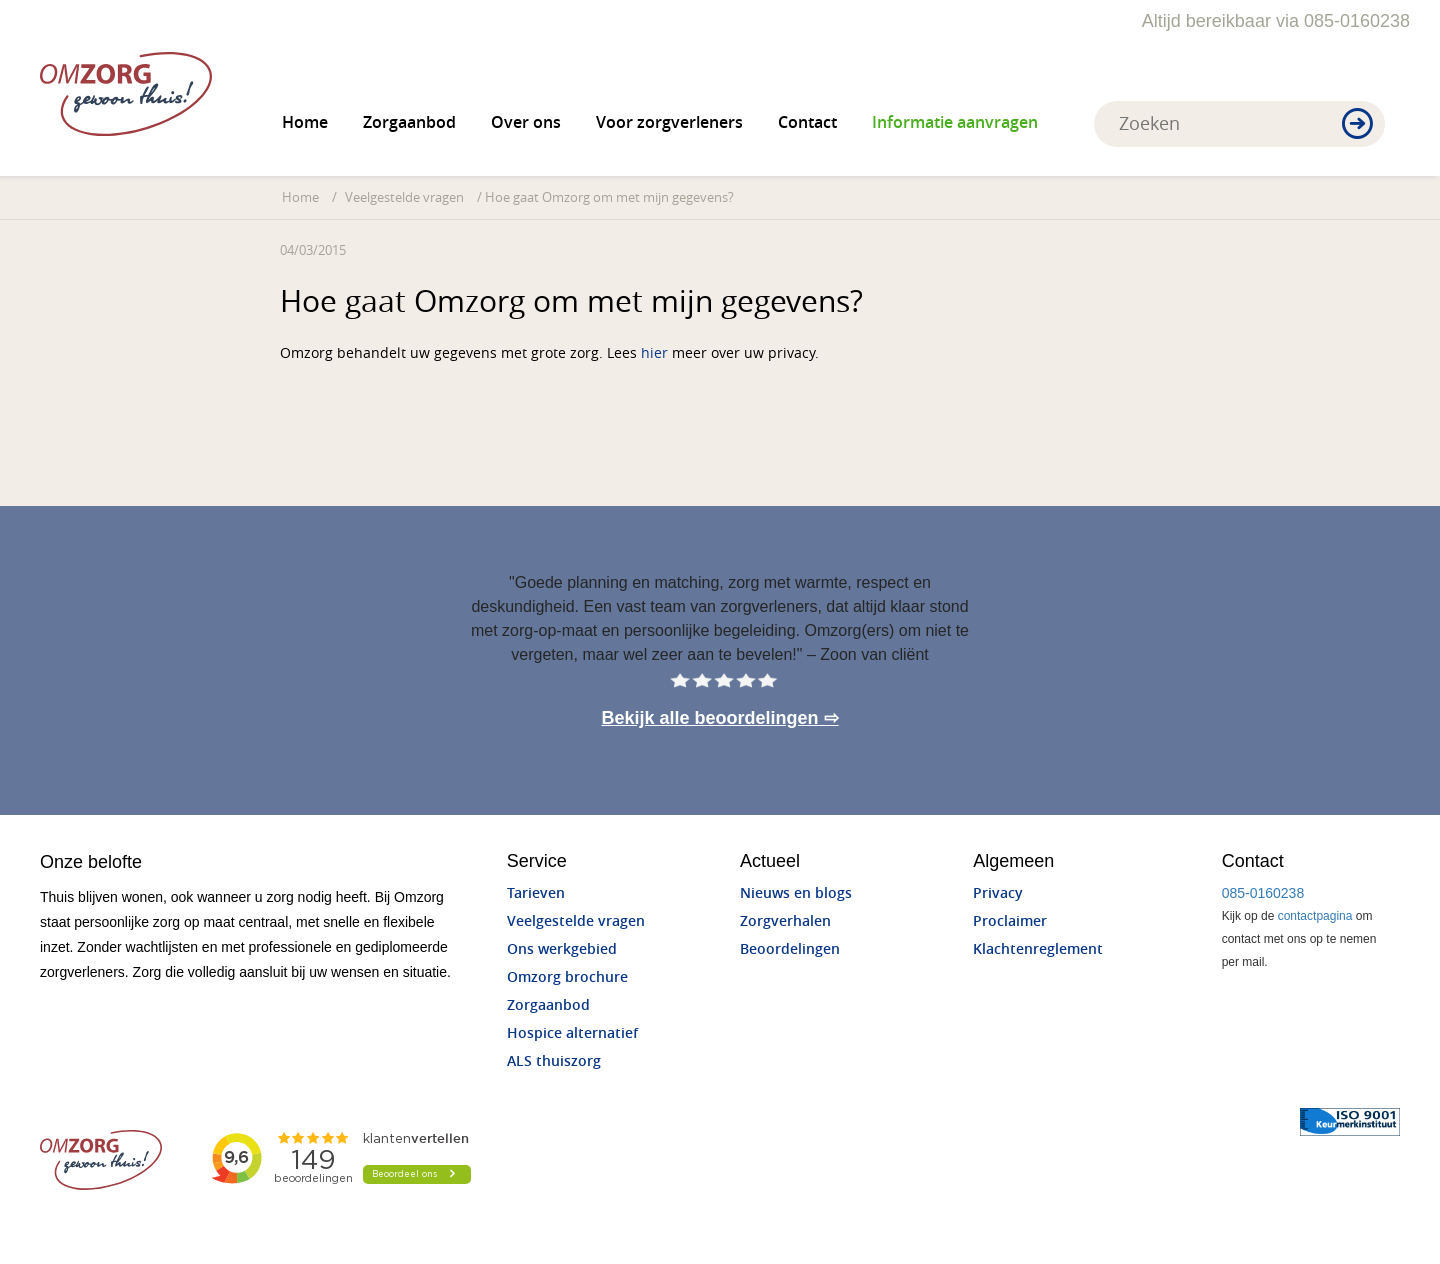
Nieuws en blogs (796, 893)
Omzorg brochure (567, 977)
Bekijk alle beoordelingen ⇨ (719, 718)
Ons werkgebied (562, 949)
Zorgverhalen (785, 921)
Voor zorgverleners (669, 122)
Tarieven (536, 893)
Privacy (998, 893)
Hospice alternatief (572, 1033)
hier (654, 353)
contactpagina (1315, 916)
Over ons (526, 122)
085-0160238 (1263, 893)
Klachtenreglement (1038, 949)
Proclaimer (1010, 921)
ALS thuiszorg (554, 1061)
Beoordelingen (790, 949)
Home (305, 122)
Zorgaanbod (409, 122)
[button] (1357, 125)
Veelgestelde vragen (404, 197)
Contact (807, 122)
